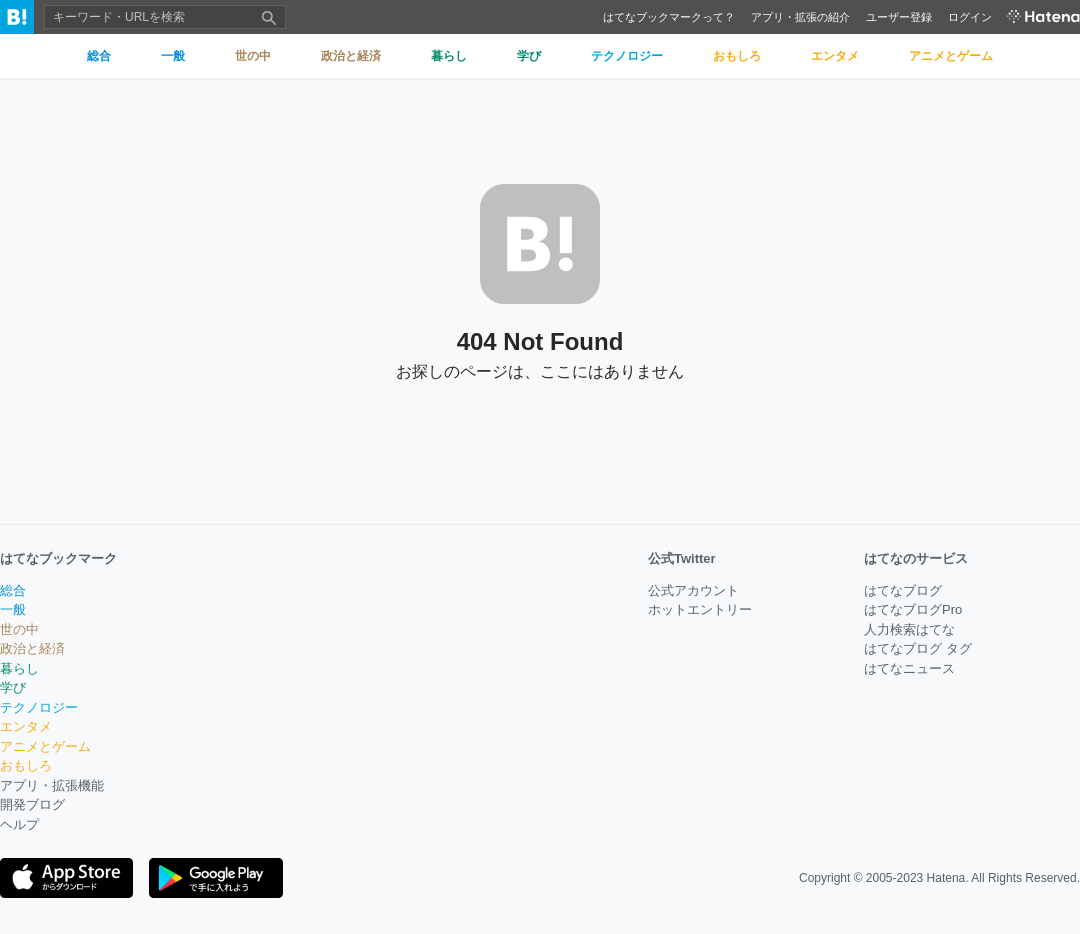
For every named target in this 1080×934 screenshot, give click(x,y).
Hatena (946, 878)
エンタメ (26, 726)
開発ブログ (32, 804)
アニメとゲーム (45, 746)
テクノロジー (39, 707)
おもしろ (26, 765)
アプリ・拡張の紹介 (800, 17)
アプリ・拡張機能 (52, 785)
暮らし (19, 668)
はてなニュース (909, 668)
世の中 (19, 629)
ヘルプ (19, 824)
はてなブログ (903, 590)
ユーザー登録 (899, 17)
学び (13, 687)
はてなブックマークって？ (669, 17)
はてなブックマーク (58, 558)
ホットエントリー (700, 609)
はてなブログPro (913, 609)
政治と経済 (32, 648)
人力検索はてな (909, 629)
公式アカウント (693, 590)
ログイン (970, 17)
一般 (13, 609)
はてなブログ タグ (918, 648)
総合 (13, 590)
